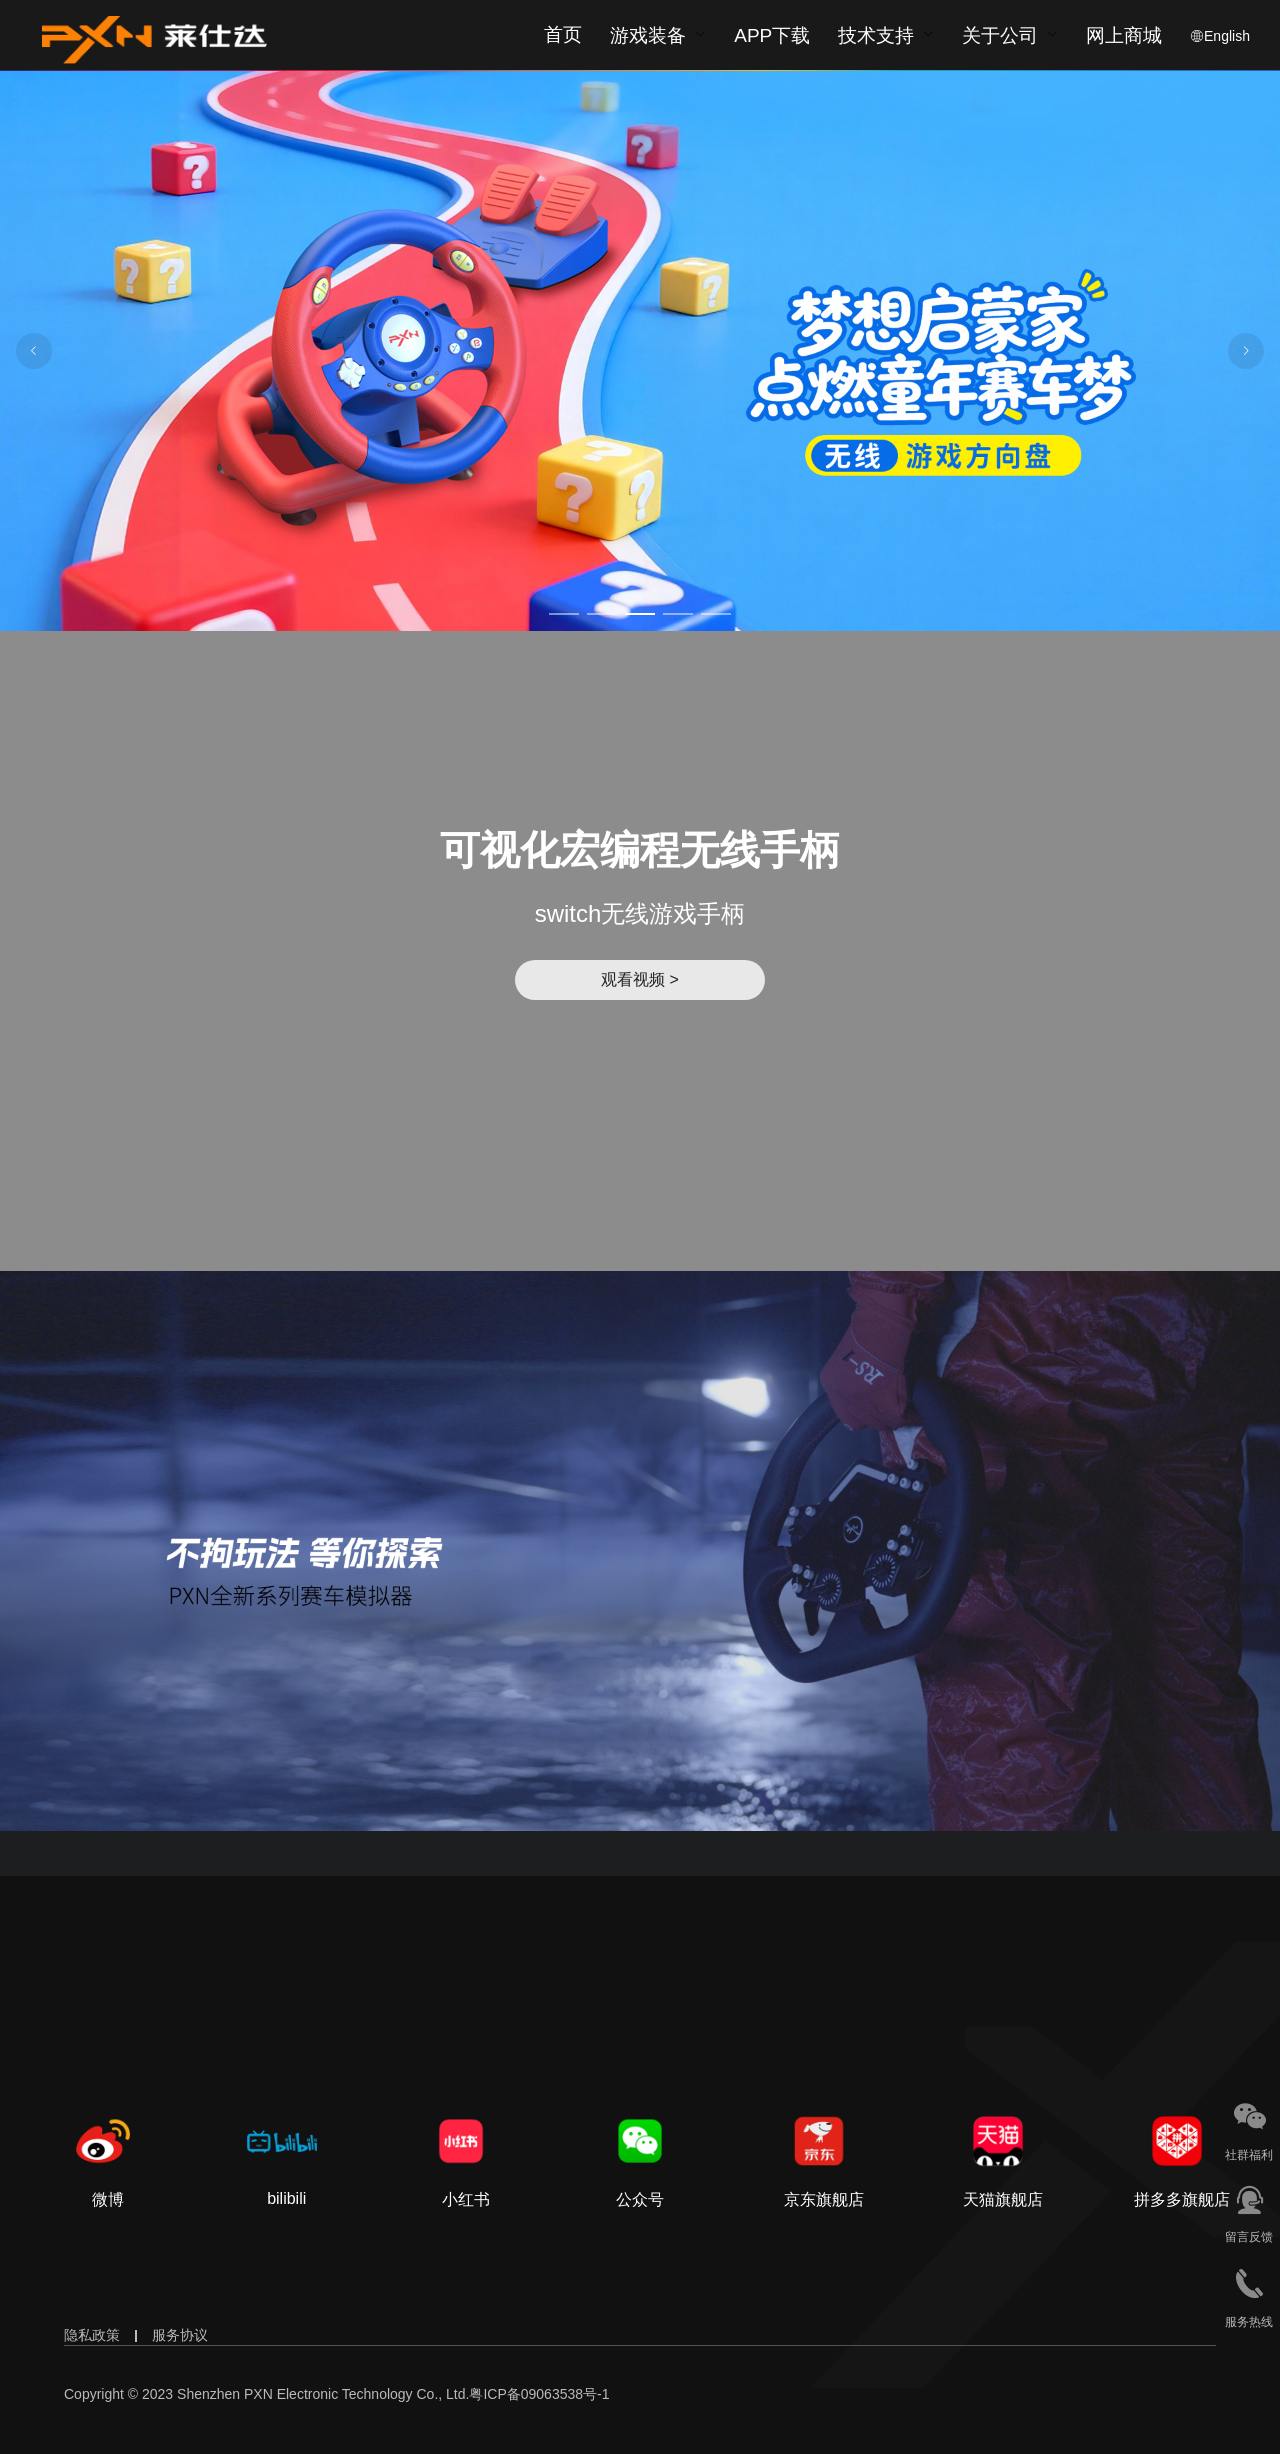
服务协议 (180, 2335)
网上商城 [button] (1124, 36)
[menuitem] (658, 35)
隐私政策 (92, 2335)
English (1227, 36)
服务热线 (1249, 2322)
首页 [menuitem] (563, 34)
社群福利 (1249, 2155)
